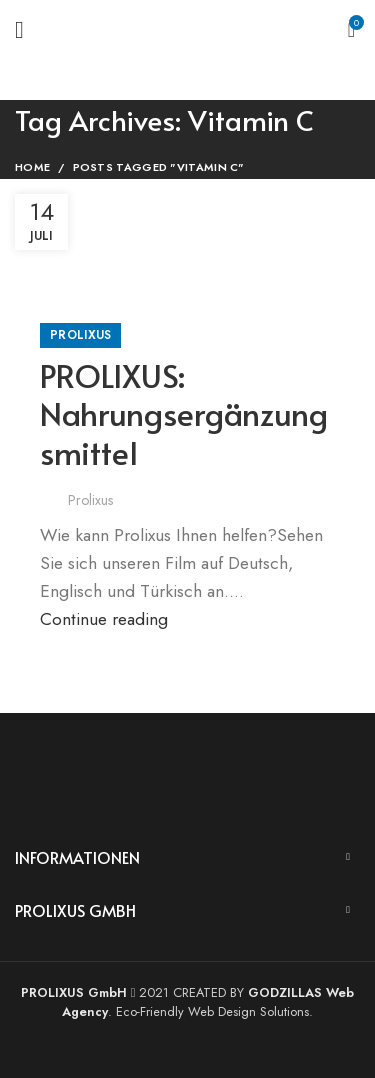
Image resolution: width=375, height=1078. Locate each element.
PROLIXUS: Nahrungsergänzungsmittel (184, 413)
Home (32, 167)
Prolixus (80, 335)
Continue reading (104, 619)
